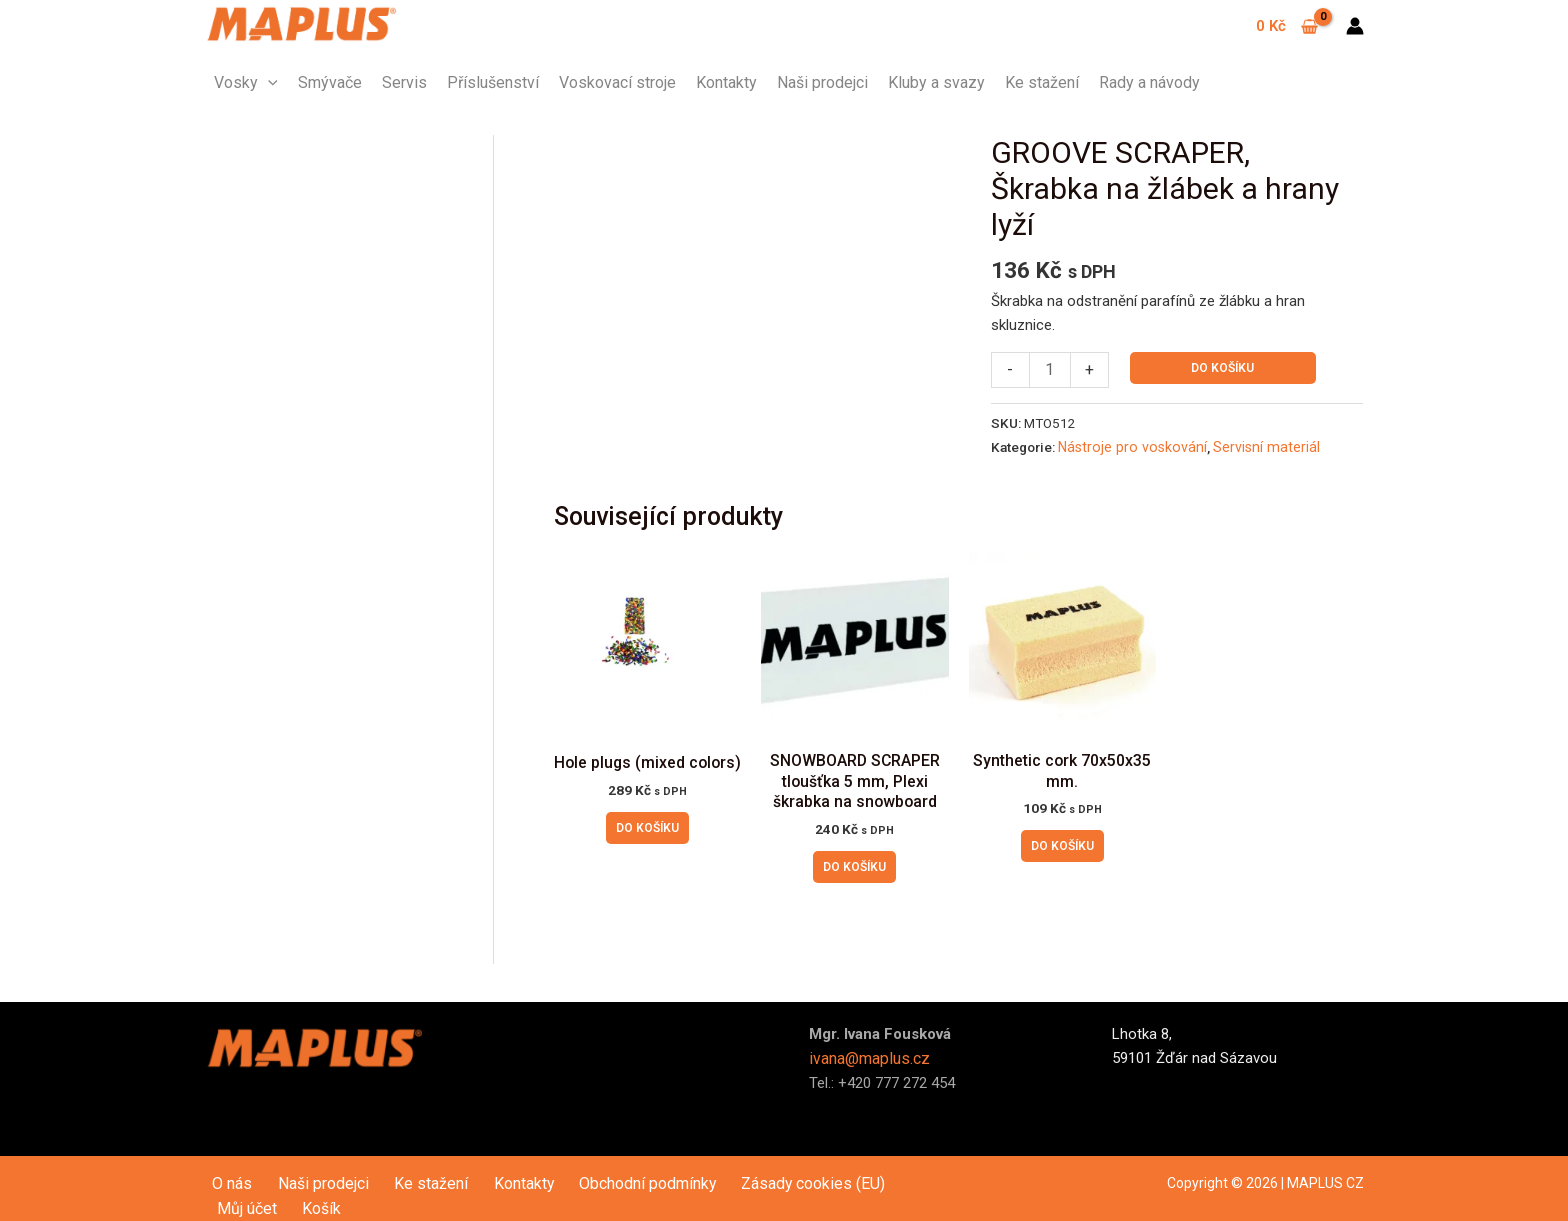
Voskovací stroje (617, 82)
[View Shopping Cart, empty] (1287, 26)
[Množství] (1048, 369)
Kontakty (726, 82)
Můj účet (836, 1174)
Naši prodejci (822, 82)
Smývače (330, 82)
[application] (268, 82)
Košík (897, 1174)
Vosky (246, 82)
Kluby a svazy (936, 82)
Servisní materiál (1249, 445)
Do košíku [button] (647, 824)
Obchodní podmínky (577, 1174)
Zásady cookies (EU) (725, 1174)
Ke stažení (1042, 82)
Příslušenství (493, 82)
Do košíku (1220, 368)
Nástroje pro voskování (1126, 445)
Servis (404, 82)
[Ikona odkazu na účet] (1355, 26)
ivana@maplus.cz (866, 1050)
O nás (223, 1174)
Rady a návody (1149, 82)
